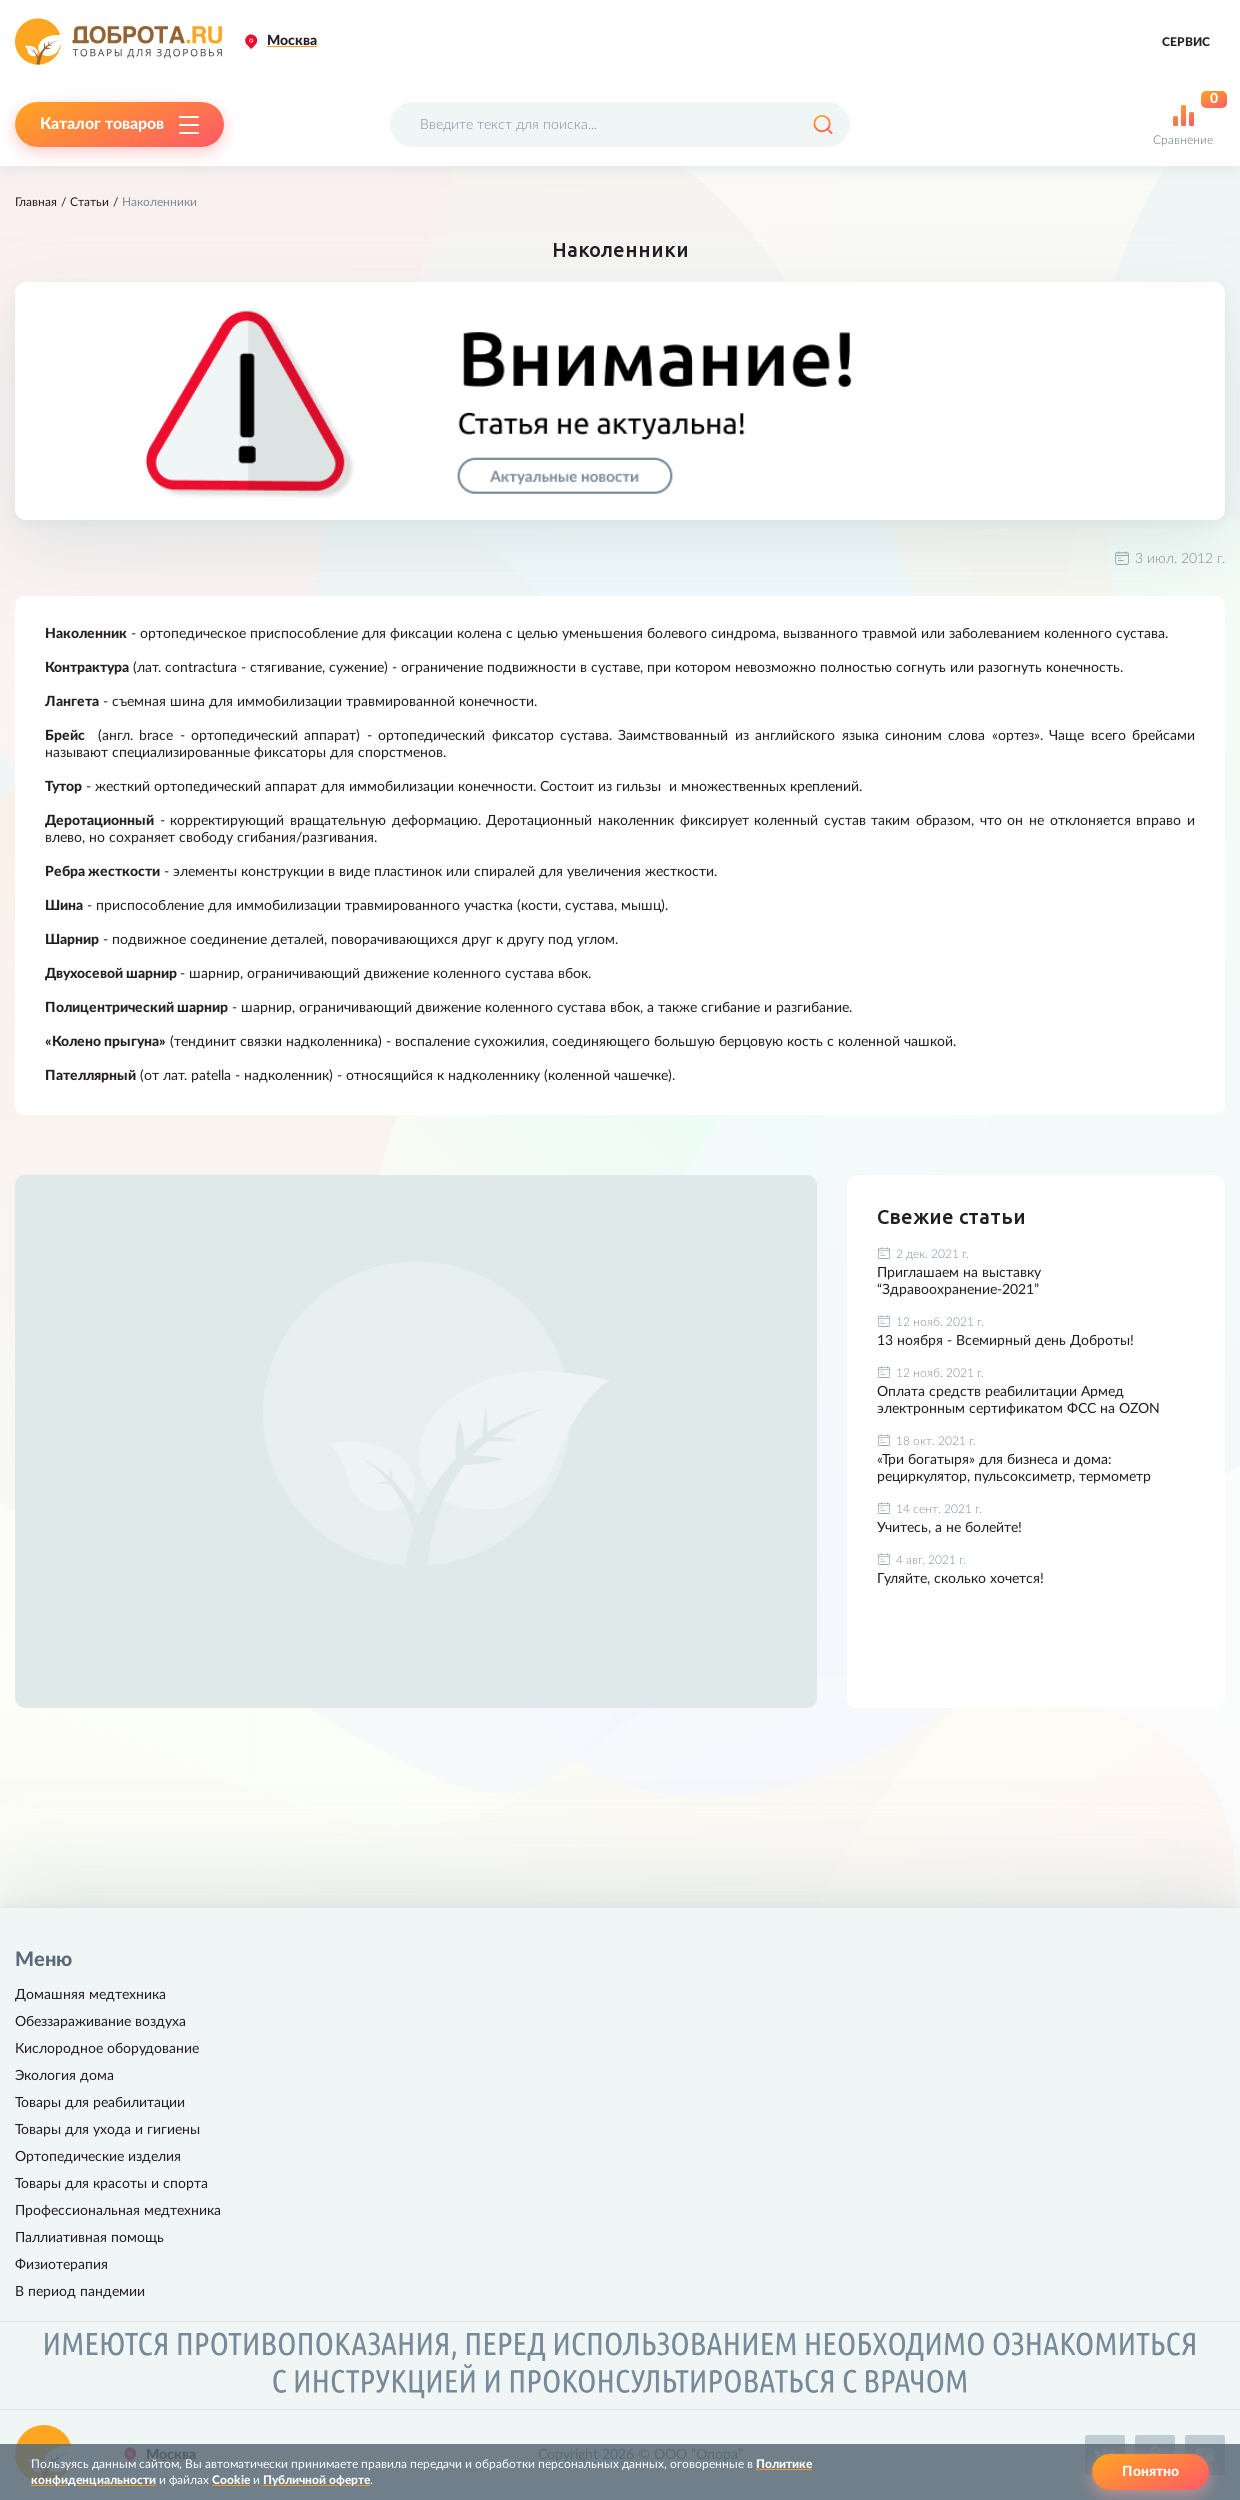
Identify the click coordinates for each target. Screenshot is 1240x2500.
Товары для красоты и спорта (111, 2184)
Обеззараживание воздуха (100, 2022)
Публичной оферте (316, 2480)
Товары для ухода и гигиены (107, 2130)
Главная (36, 202)
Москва (292, 41)
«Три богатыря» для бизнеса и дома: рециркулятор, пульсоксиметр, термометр (1014, 1468)
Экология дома (64, 2076)
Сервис (1186, 42)
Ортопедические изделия (98, 2157)
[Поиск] (822, 124)
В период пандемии (80, 2292)
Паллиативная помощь (89, 2238)
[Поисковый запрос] (620, 124)
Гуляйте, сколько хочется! (960, 1579)
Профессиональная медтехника (118, 2211)
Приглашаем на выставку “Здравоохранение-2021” (959, 1281)
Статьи (89, 202)
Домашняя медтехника (90, 1995)
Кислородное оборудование (107, 2049)
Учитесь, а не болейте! (949, 1528)
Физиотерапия (61, 2265)
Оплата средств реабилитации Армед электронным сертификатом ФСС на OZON (1018, 1400)
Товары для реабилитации (100, 2103)
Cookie (231, 2480)
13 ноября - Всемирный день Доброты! (1005, 1341)
